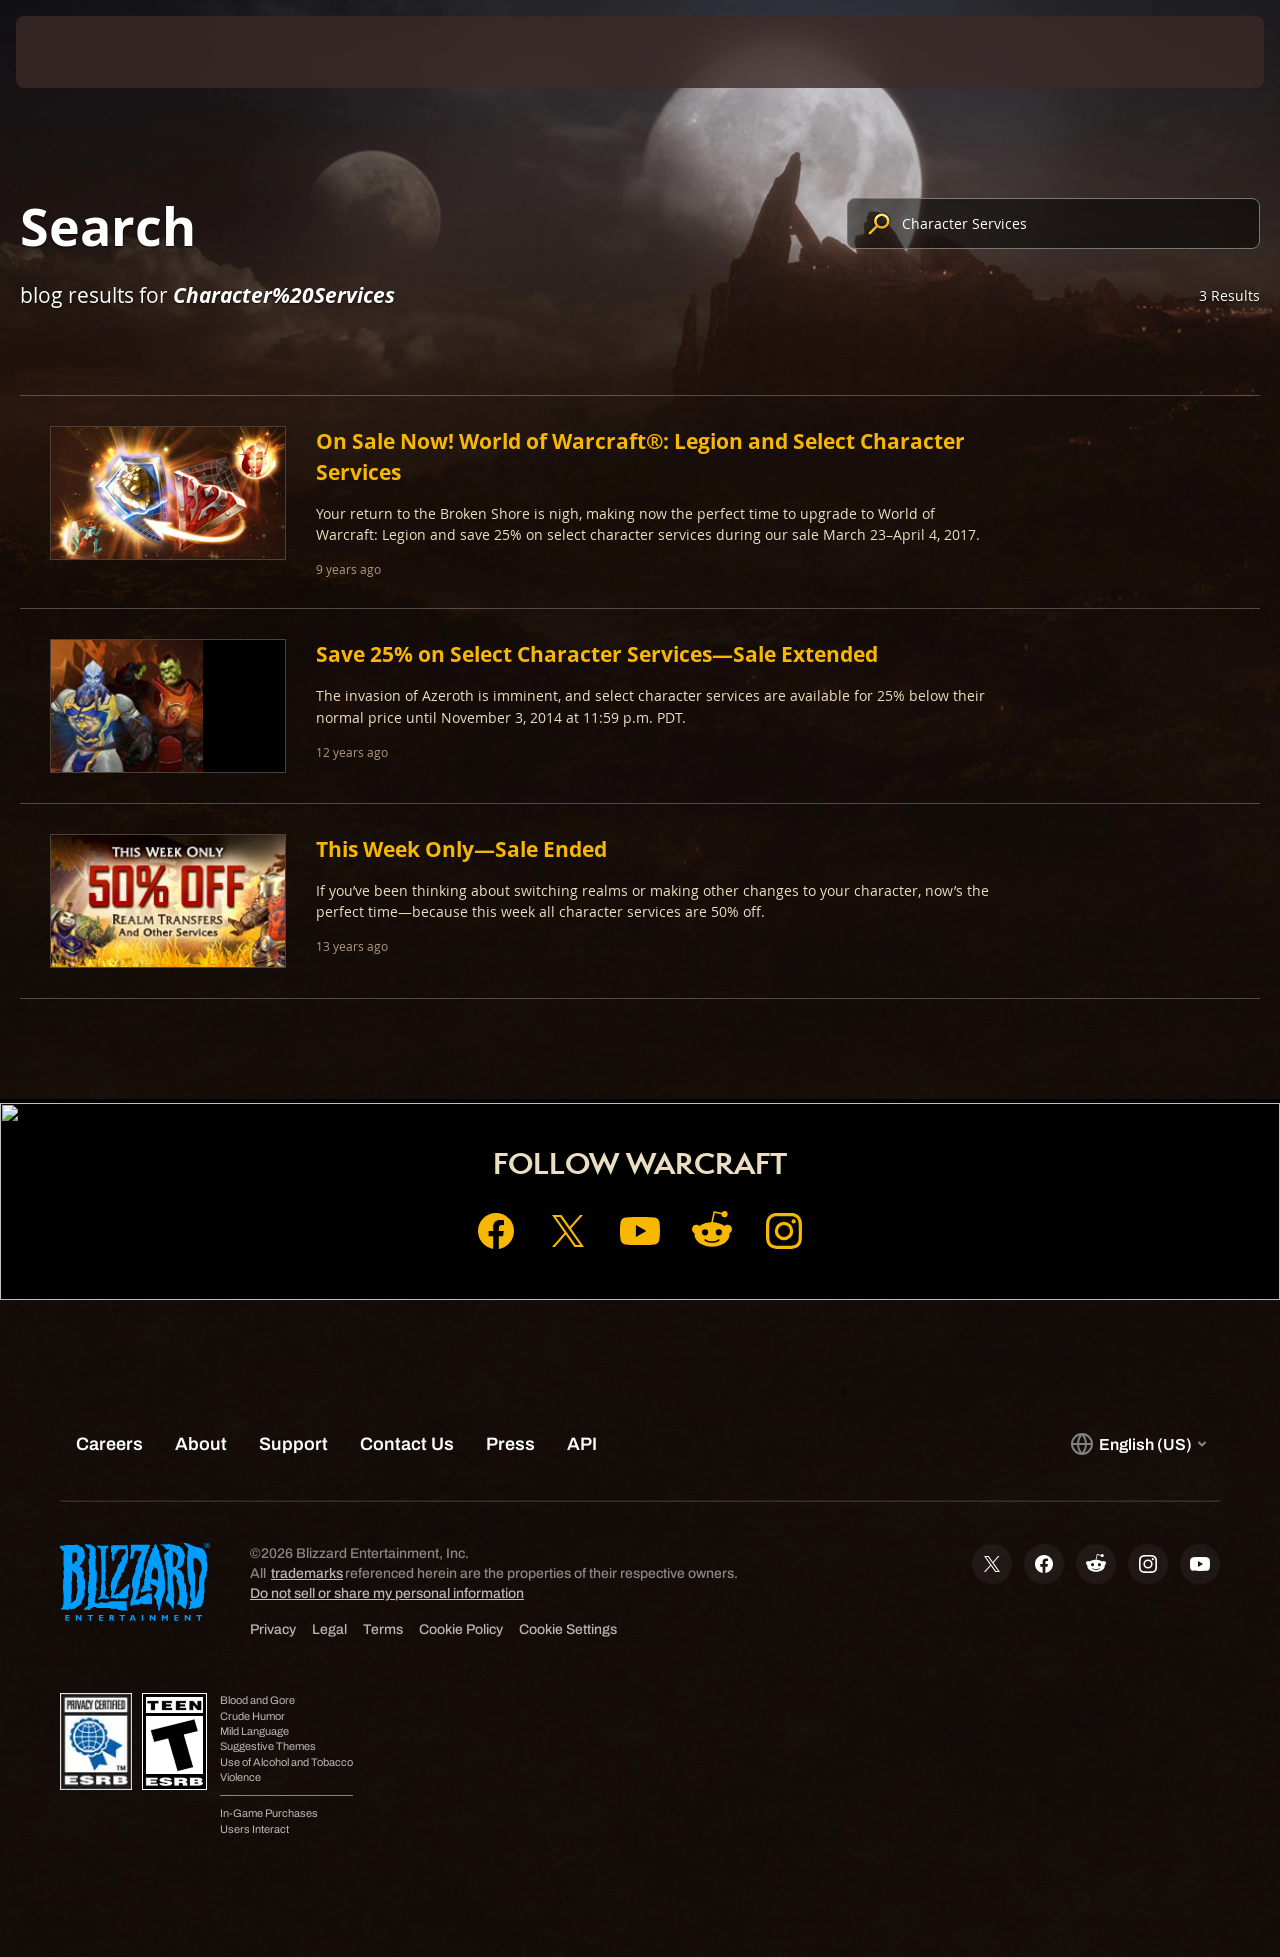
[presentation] (78, 52)
